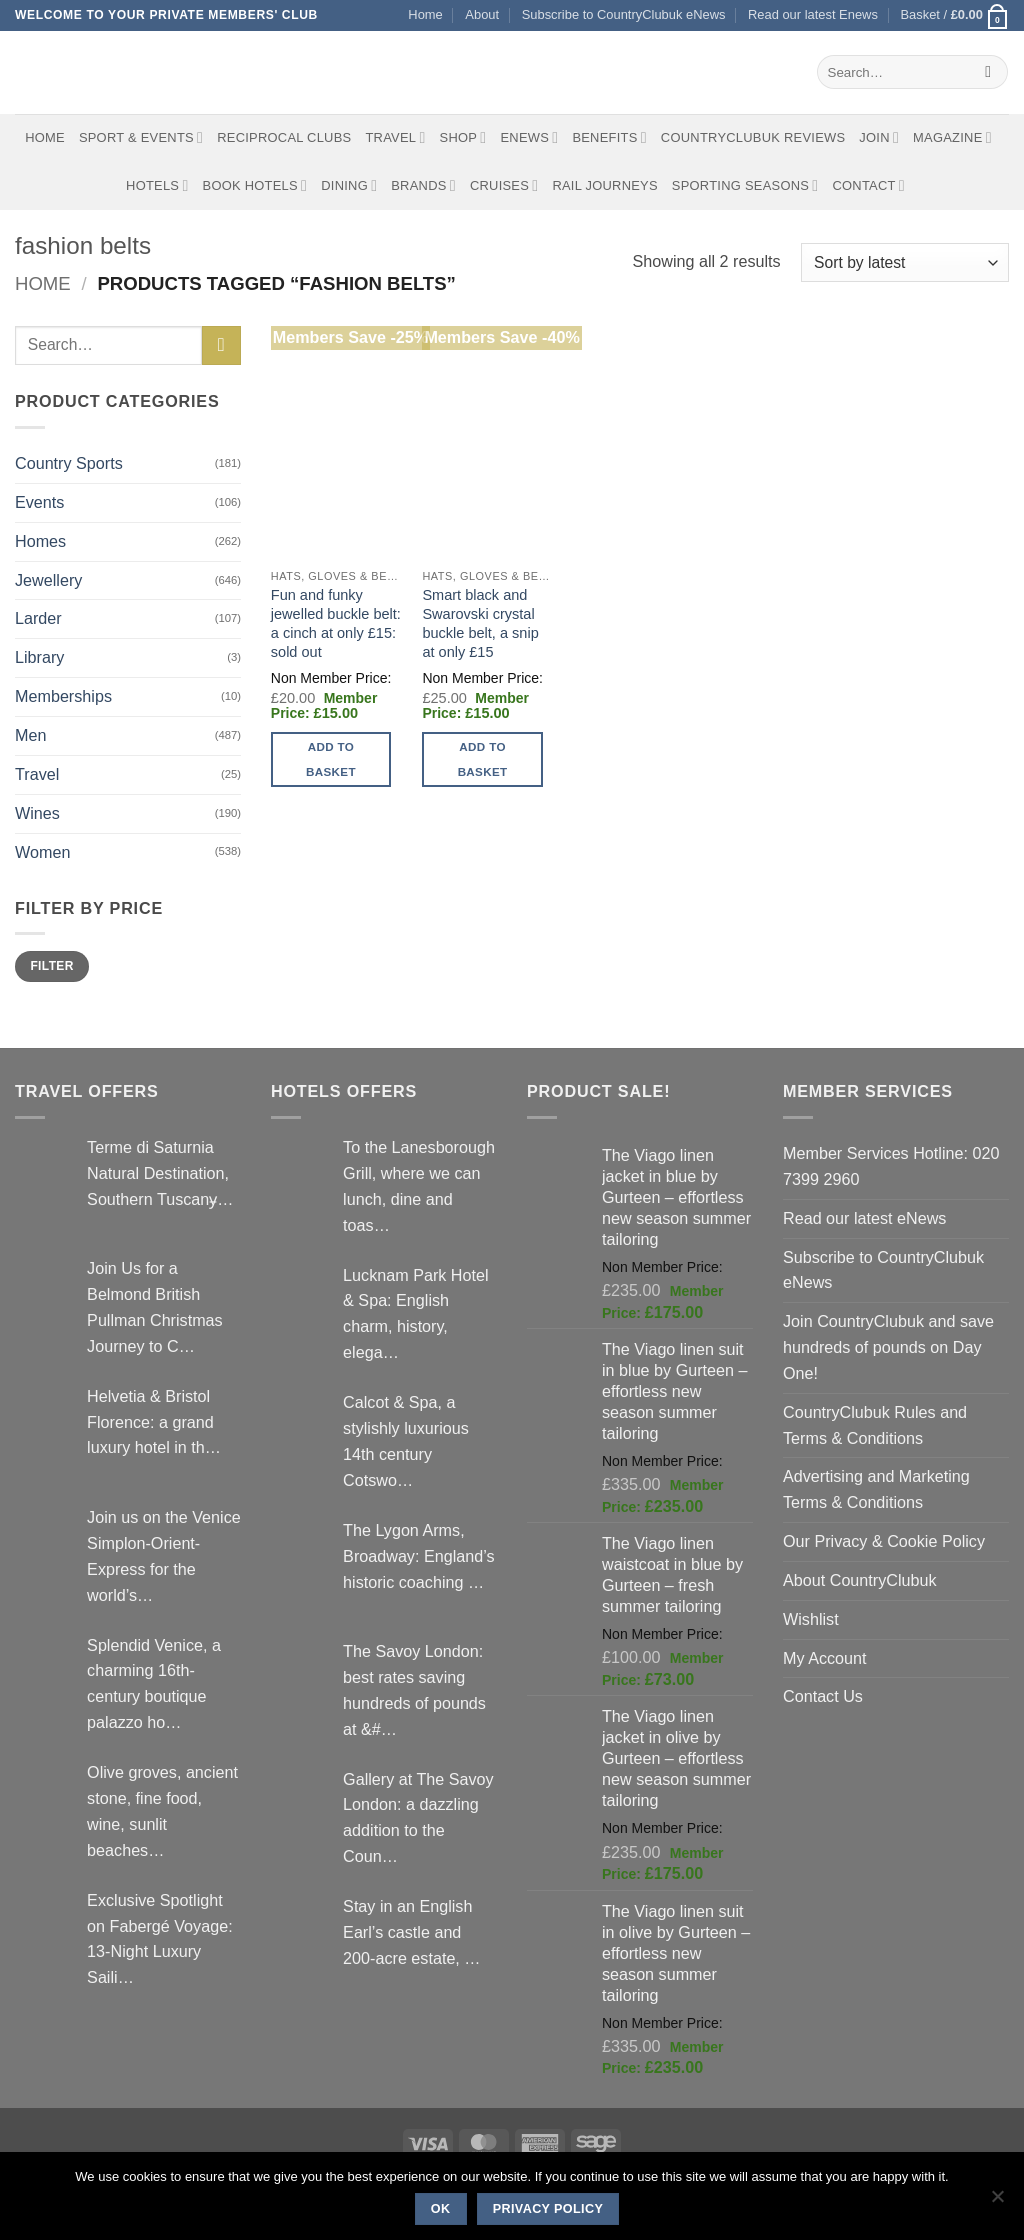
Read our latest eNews (864, 1218)
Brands (423, 185)
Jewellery (48, 580)
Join (879, 137)
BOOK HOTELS (255, 185)
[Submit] (988, 72)
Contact (868, 185)
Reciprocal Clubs (284, 137)
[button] (954, 15)
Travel (395, 137)
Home (425, 14)
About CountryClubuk (860, 1580)
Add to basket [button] (331, 759)
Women (42, 852)
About (482, 14)
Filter (51, 966)
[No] (997, 2202)
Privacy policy (548, 2209)
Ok (441, 2209)
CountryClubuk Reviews (753, 137)
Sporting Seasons (745, 185)
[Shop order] (905, 262)
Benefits (609, 137)
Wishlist (811, 1619)
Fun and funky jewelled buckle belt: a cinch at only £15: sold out (336, 623)
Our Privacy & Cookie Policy (884, 1541)
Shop (463, 137)
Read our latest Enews (813, 14)
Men (30, 735)
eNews (529, 137)
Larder (38, 618)
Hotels (157, 185)
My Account (825, 1658)
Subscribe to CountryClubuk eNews (624, 14)
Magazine (952, 137)
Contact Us (823, 1696)
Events (39, 502)
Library (39, 657)
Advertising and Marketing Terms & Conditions (876, 1489)
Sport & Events (141, 137)
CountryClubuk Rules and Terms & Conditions (875, 1425)
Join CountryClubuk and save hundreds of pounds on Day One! (888, 1347)
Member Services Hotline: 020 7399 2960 (891, 1166)
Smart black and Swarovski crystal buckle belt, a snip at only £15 (480, 623)
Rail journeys (604, 185)
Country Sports (69, 463)
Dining (349, 185)
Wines (37, 813)
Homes (40, 541)
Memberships (63, 696)
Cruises (504, 185)
